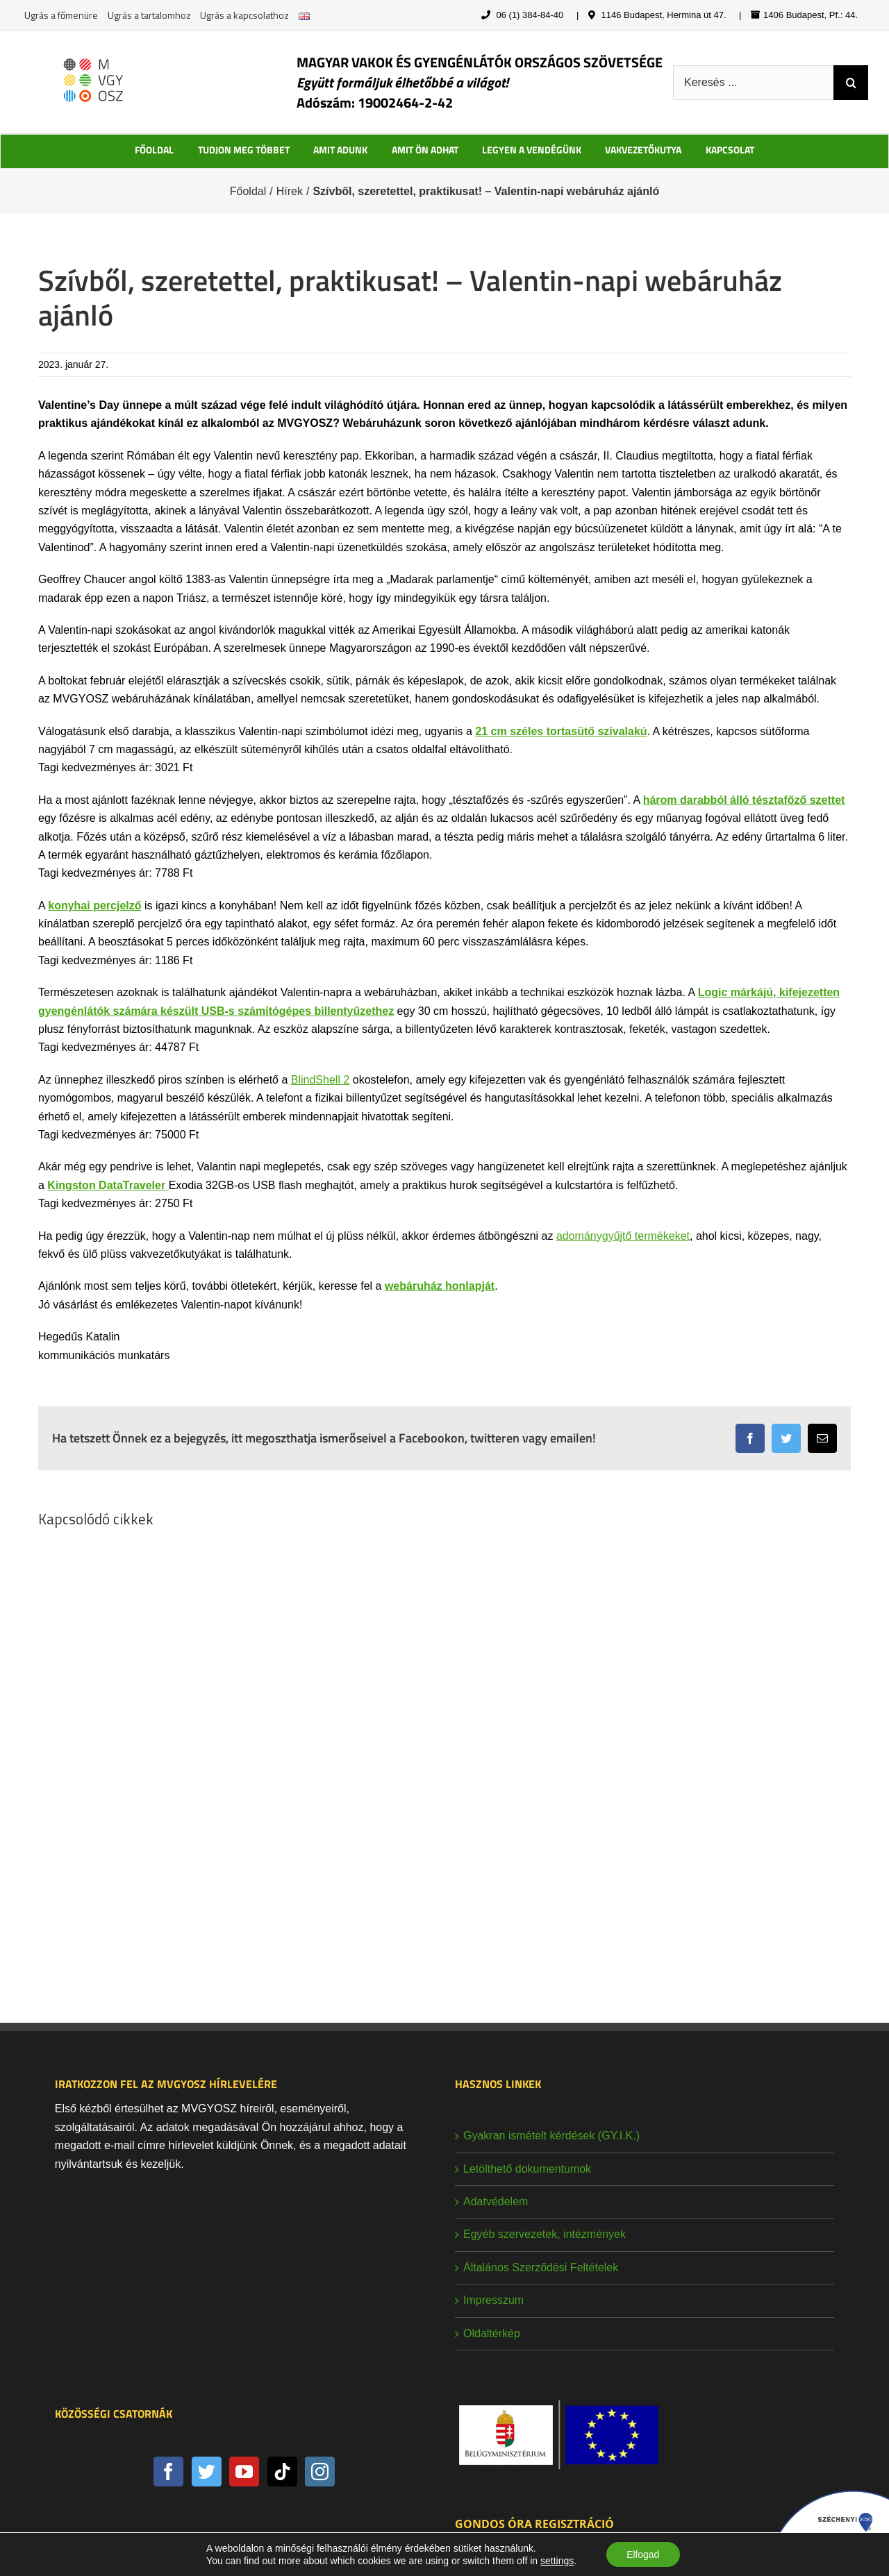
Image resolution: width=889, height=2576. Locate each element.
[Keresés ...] (753, 82)
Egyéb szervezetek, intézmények (544, 2234)
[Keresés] (850, 82)
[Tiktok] (282, 2471)
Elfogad (642, 2554)
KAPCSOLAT (730, 149)
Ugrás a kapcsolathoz (244, 15)
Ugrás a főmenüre (61, 15)
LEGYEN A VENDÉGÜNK (531, 149)
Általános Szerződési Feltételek (540, 2267)
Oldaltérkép (491, 2333)
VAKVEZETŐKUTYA (643, 149)
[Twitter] (207, 2471)
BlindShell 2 (320, 1080)
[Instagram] (320, 2471)
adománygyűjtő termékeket (623, 1236)
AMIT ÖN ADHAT (425, 149)
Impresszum (493, 2300)
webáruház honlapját (440, 1286)
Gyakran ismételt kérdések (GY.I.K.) (551, 2135)
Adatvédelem (495, 2201)
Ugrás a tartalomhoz (149, 15)
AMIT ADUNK (340, 149)
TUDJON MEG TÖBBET (244, 149)
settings (556, 2560)
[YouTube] (244, 2471)
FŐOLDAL (154, 149)
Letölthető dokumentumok (527, 2169)
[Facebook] (168, 2471)
